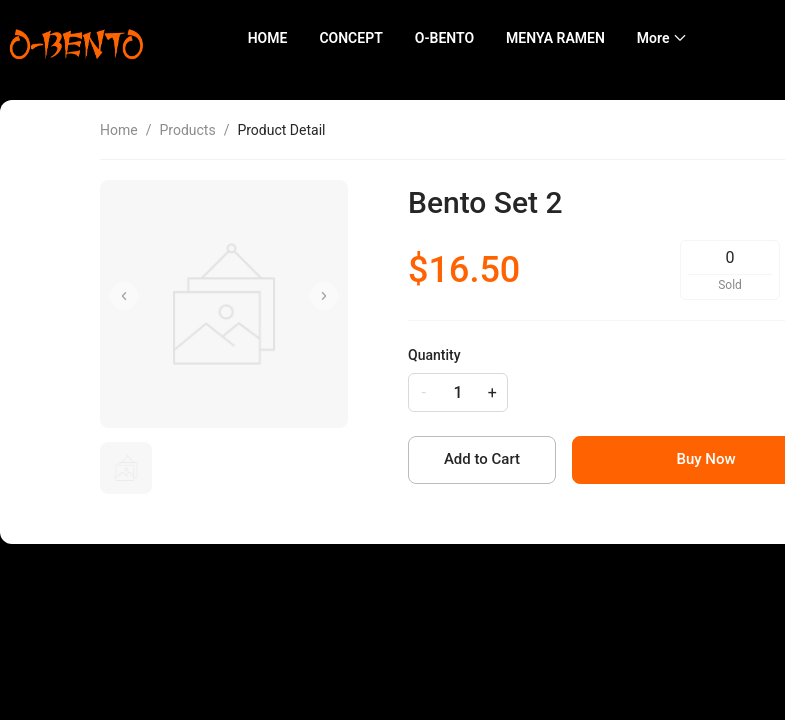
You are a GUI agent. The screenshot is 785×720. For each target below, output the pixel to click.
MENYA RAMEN (555, 38)
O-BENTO (444, 38)
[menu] (496, 38)
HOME (268, 38)
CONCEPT (350, 38)
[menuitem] (268, 38)
